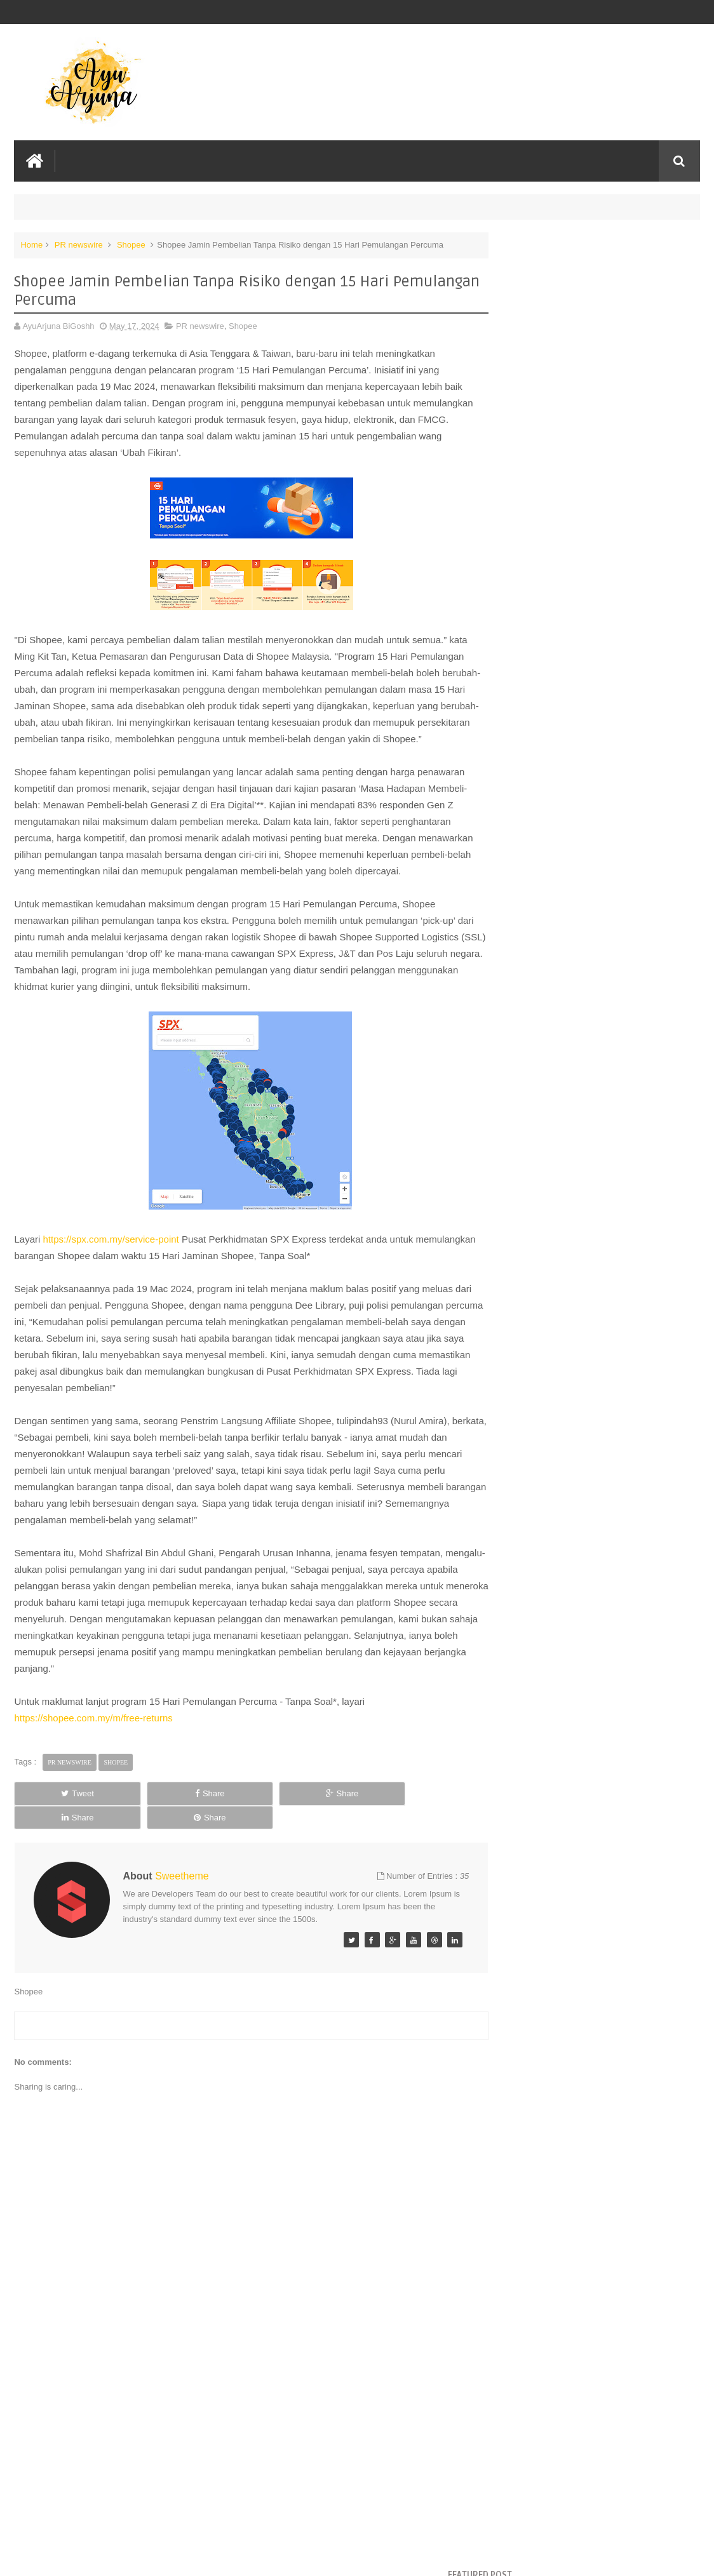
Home (31, 243)
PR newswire (79, 243)
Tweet (57, 1825)
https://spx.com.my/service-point (111, 1271)
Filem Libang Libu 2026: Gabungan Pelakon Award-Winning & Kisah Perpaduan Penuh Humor (588, 274)
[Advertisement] (240, 2470)
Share (149, 1825)
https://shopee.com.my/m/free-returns (93, 1750)
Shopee (131, 243)
